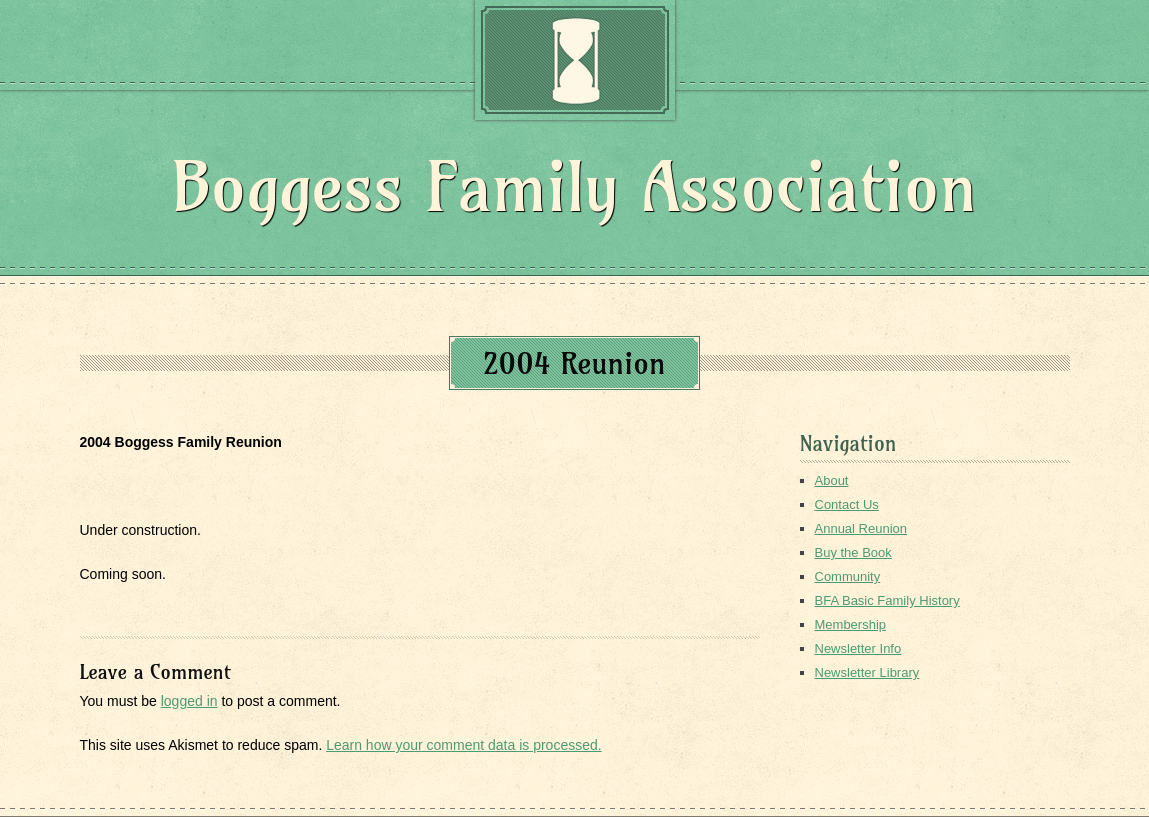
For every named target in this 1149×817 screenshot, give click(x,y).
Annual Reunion (861, 528)
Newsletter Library (867, 672)
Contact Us (847, 504)
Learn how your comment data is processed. (463, 745)
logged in (189, 701)
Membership (851, 624)
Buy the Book (853, 552)
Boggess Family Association (574, 186)
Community (848, 576)
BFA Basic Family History (887, 600)
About (832, 480)
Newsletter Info (858, 648)
